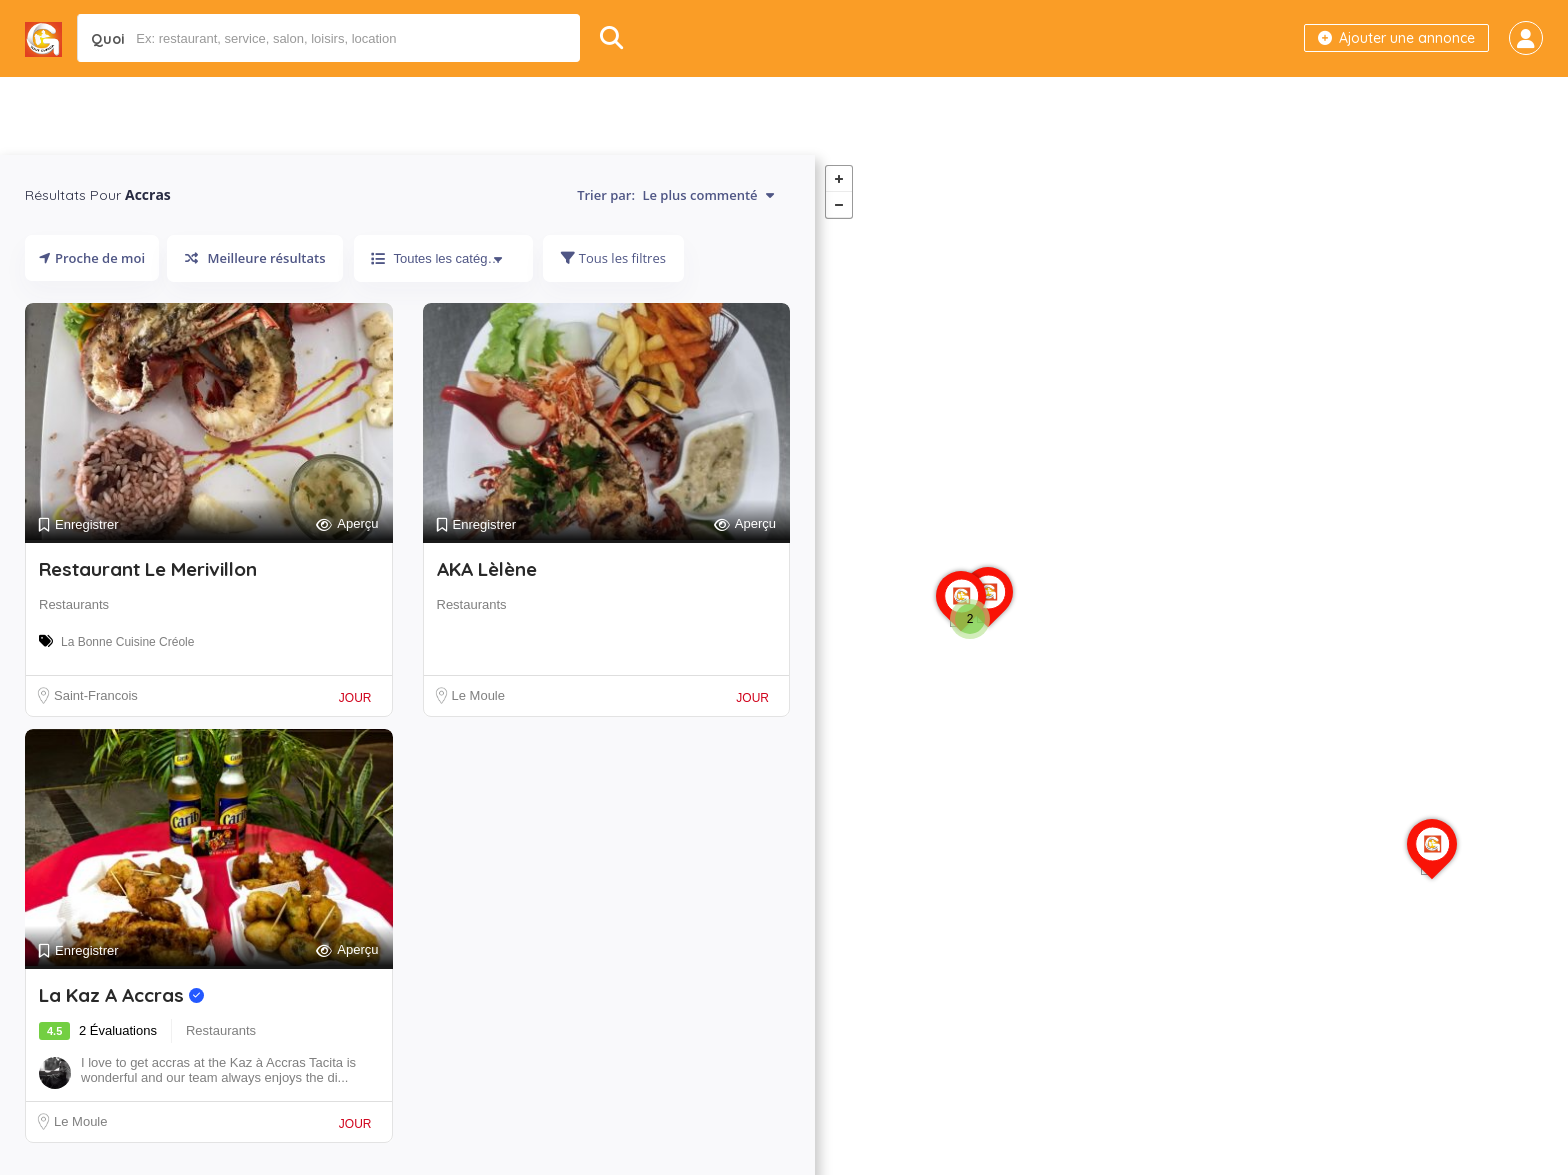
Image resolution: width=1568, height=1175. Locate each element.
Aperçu (347, 524)
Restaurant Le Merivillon (148, 569)
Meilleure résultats (255, 258)
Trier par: (675, 195)
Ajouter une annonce (1396, 38)
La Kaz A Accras (121, 995)
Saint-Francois (96, 695)
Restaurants (74, 604)
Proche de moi (92, 258)
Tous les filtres (613, 258)
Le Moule (478, 695)
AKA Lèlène (487, 569)
